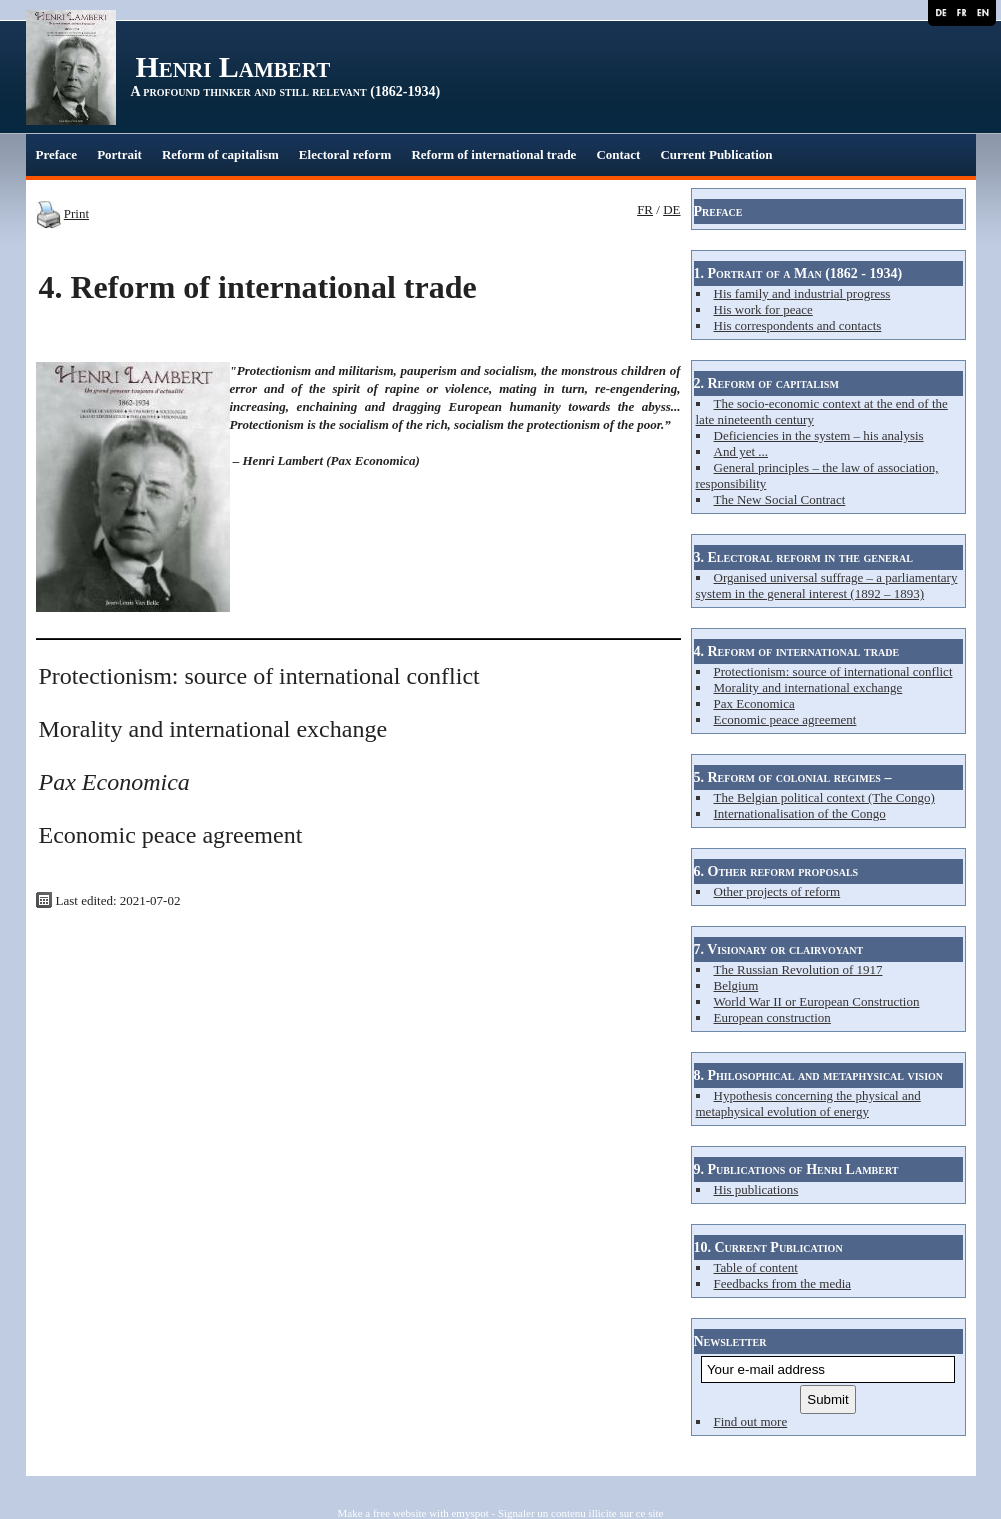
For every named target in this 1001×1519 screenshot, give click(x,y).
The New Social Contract (780, 499)
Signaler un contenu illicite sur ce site (581, 1513)
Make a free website (382, 1513)
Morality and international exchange (808, 687)
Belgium (736, 985)
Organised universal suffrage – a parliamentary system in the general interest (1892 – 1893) (827, 585)
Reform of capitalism (220, 154)
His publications (756, 1189)
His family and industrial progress (802, 293)
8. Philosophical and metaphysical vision (819, 1075)
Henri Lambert (233, 66)
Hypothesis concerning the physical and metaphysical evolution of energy (808, 1103)
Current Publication (716, 154)
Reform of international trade (493, 154)
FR (645, 209)
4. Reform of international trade (797, 651)
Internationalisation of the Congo (800, 813)
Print (76, 213)
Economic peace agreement (785, 719)
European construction (772, 1017)
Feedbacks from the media (783, 1283)
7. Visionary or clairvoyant (779, 949)
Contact (618, 154)
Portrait (119, 154)
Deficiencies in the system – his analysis (819, 435)
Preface (57, 154)
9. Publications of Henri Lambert (796, 1169)
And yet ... (741, 451)
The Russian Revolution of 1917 (798, 969)
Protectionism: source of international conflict (833, 671)
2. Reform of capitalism (766, 383)
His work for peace (763, 309)
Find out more (751, 1421)
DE (671, 209)
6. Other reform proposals (776, 871)
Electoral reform (345, 154)
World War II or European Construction (817, 1001)
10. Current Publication (768, 1247)
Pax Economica (754, 703)
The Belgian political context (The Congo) (824, 797)
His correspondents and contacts (798, 325)
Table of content (756, 1267)
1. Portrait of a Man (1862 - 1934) (798, 273)
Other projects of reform (777, 891)
